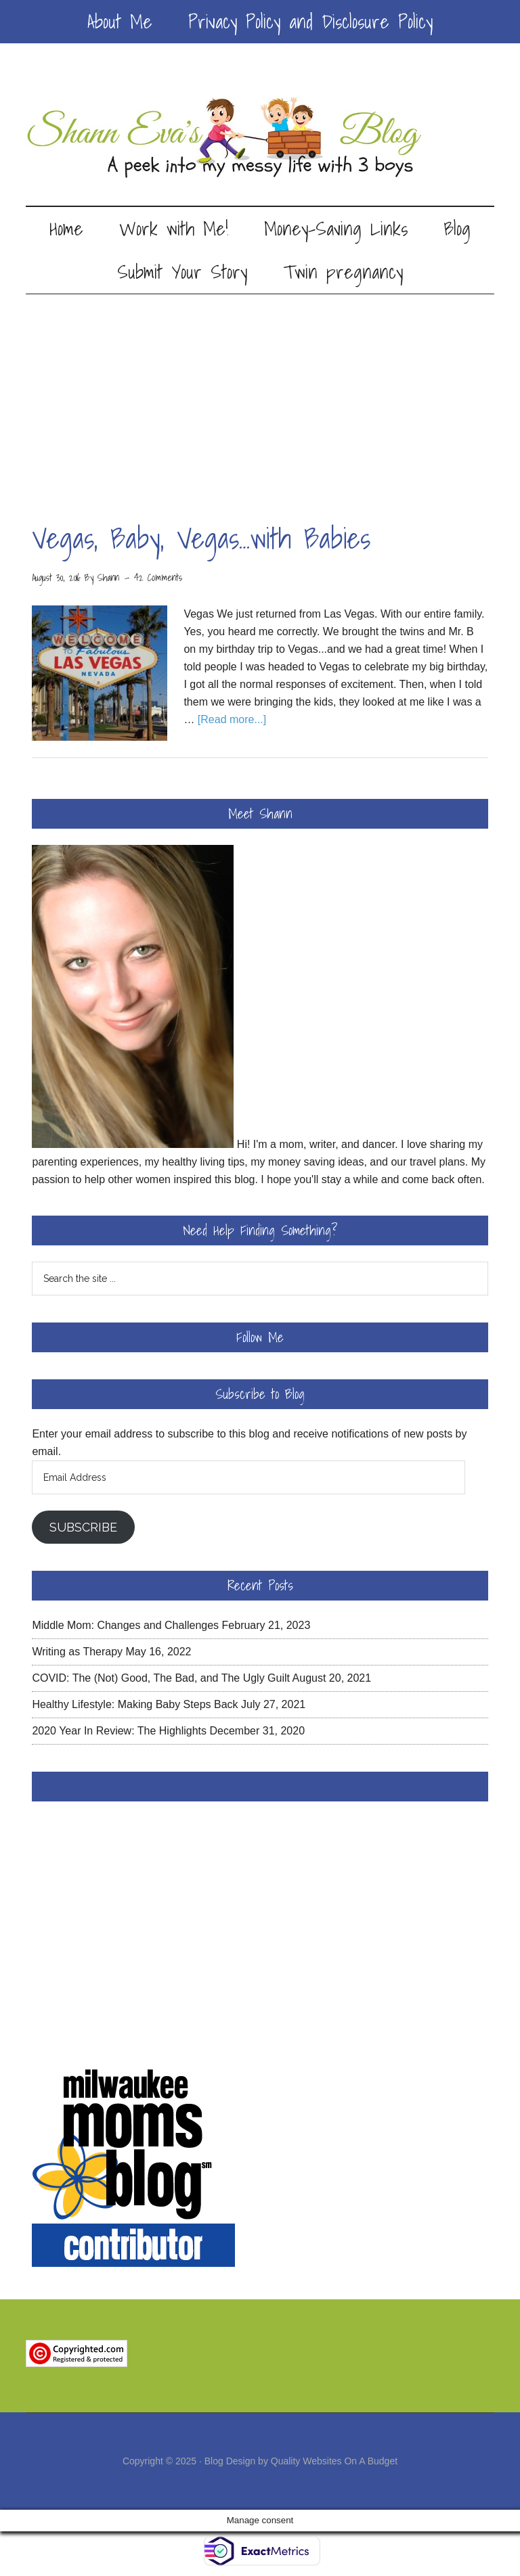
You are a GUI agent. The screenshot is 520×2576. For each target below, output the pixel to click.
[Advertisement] (260, 395)
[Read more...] (232, 719)
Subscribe (83, 1527)
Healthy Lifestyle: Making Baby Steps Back (135, 1704)
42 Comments (158, 577)
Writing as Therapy (77, 1651)
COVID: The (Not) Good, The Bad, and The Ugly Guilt (161, 1678)
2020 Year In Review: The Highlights (119, 1730)
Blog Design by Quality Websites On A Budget (300, 2461)
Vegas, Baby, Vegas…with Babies (201, 538)
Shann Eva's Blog (260, 138)
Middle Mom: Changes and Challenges (125, 1625)
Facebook (260, 1786)
